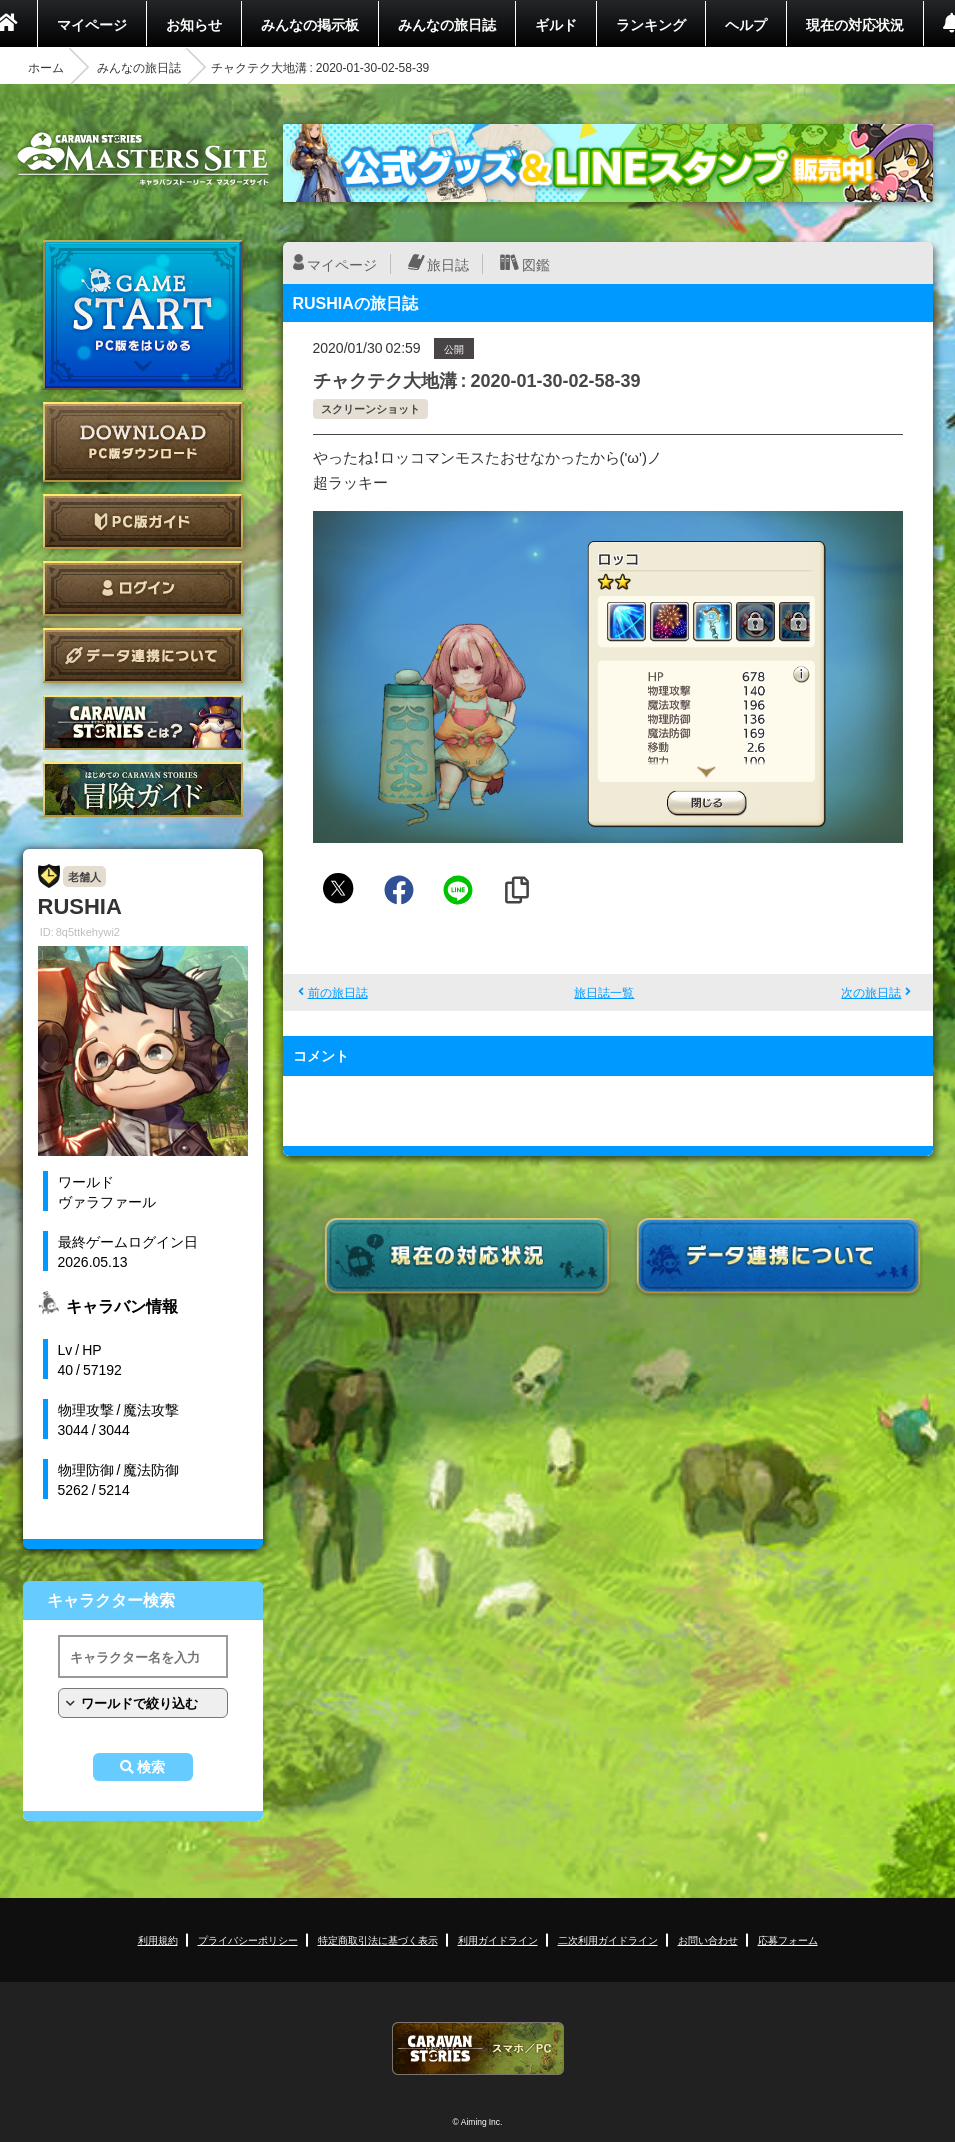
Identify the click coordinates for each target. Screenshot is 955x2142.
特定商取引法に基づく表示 (378, 1939)
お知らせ (194, 24)
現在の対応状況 (855, 24)
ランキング (651, 24)
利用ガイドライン (498, 1939)
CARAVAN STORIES (478, 2048)
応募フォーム (788, 1939)
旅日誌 (448, 264)
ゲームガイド (143, 789)
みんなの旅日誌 (447, 24)
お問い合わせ (708, 1939)
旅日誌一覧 (604, 992)
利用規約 (158, 1939)
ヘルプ (746, 24)
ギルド (556, 24)
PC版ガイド (143, 521)
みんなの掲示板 (310, 24)
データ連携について (143, 655)
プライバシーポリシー (248, 1939)
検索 (151, 1767)
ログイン (143, 588)
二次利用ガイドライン (608, 1939)
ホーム (46, 67)
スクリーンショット (370, 408)
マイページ (92, 24)
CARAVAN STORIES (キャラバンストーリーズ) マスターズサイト (143, 159)
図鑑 (536, 264)
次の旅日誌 (871, 992)
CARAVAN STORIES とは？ (143, 722)
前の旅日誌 (338, 992)
